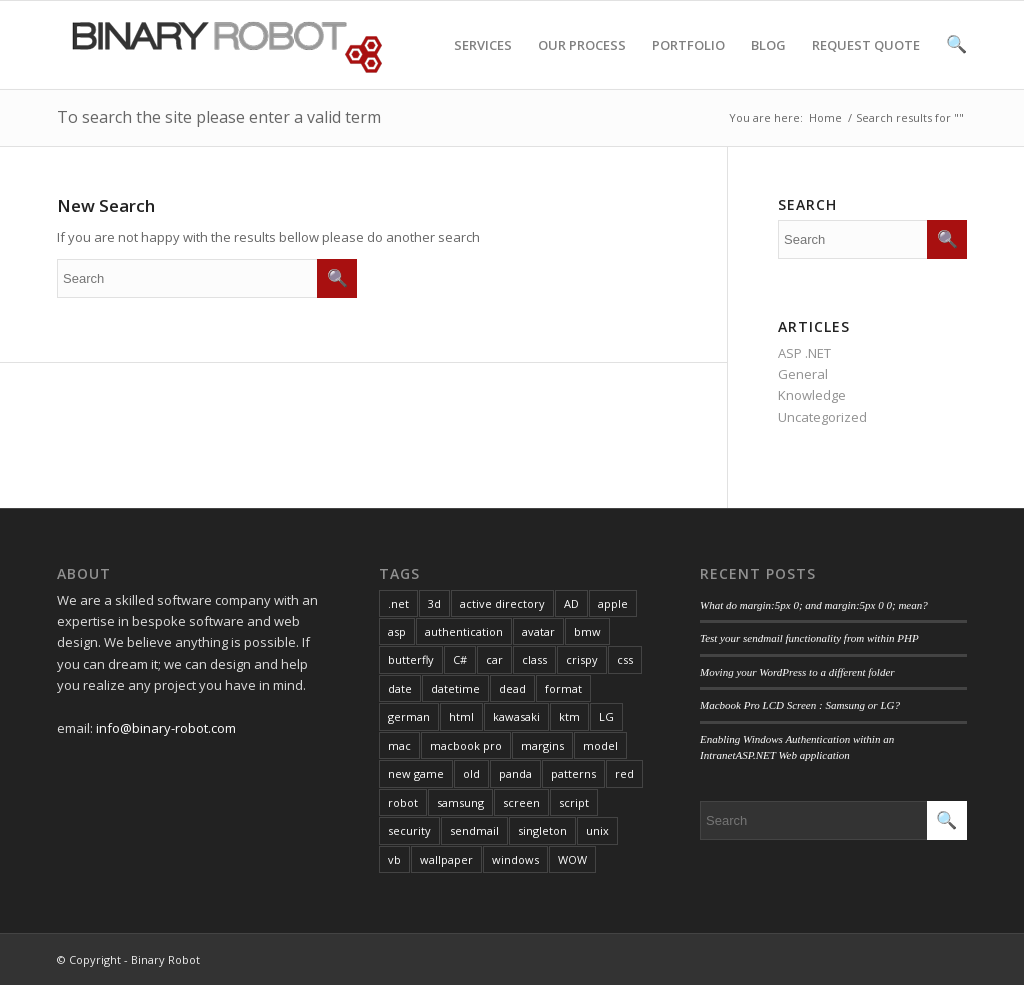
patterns (573, 773)
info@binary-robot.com (166, 728)
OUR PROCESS (582, 62)
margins (542, 745)
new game (416, 773)
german (409, 716)
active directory (502, 603)
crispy (582, 659)
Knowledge (812, 395)
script (574, 802)
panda (515, 773)
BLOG (768, 62)
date (400, 688)
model (600, 745)
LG (606, 716)
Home (825, 117)
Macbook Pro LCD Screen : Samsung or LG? (800, 705)
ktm (569, 716)
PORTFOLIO (688, 62)
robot (403, 802)
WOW (572, 859)
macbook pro (466, 745)
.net (398, 603)
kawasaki (516, 716)
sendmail (474, 830)
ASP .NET (804, 353)
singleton (542, 830)
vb (394, 859)
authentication (464, 631)
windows (515, 859)
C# (460, 659)
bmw (587, 631)
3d (434, 603)
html (461, 716)
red (624, 773)
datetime (455, 688)
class (534, 659)
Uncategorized (822, 417)
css (625, 659)
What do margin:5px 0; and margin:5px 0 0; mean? (814, 605)
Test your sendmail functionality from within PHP (809, 638)
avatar (538, 631)
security (409, 830)
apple (613, 603)
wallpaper (446, 859)
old (471, 773)
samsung (460, 802)
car (494, 659)
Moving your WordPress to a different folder (797, 672)
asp (397, 631)
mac (399, 745)
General (803, 374)
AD (571, 603)
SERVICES (483, 62)
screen (521, 802)
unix (597, 830)
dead (512, 688)
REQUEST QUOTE (866, 62)
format (563, 688)
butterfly (411, 659)
